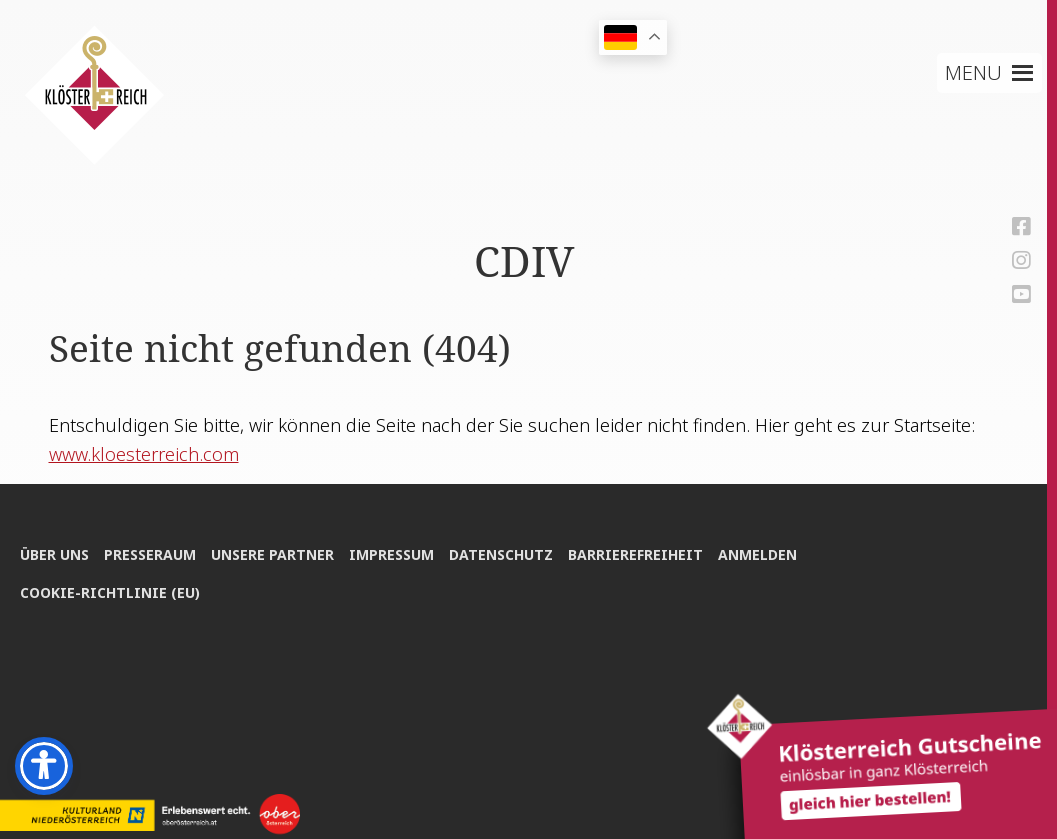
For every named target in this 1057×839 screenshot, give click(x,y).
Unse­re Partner (272, 554)
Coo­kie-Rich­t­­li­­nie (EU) (110, 592)
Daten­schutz (501, 554)
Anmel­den (757, 554)
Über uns (54, 554)
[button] (973, 73)
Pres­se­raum (150, 554)
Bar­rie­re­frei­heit (635, 554)
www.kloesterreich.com (144, 454)
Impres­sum (391, 554)
